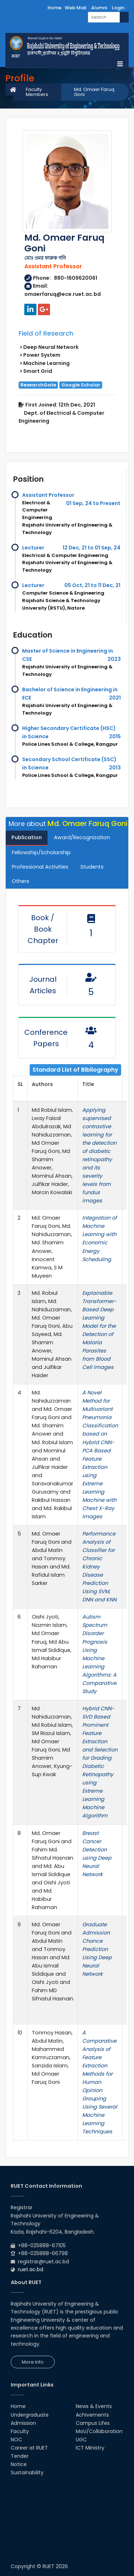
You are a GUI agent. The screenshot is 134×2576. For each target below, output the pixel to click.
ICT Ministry (90, 2447)
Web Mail (75, 7)
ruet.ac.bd (30, 2269)
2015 (115, 736)
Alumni (99, 7)
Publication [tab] (26, 837)
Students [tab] (92, 866)
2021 (115, 697)
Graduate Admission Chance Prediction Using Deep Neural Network (97, 1949)
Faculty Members (37, 92)
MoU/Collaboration (99, 2431)
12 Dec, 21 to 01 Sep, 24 (91, 547)
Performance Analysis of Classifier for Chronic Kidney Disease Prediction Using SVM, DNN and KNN (99, 1566)
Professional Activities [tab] (40, 866)
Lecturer (33, 547)
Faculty (20, 2431)
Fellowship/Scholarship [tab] (41, 852)
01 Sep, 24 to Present (93, 503)
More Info (33, 2362)
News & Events (94, 2406)
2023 (114, 659)
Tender (20, 2456)
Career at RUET (29, 2447)
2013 (115, 767)
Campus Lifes (93, 2423)
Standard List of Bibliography (75, 1070)
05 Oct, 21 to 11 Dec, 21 (92, 585)
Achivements (92, 2414)
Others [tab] (20, 881)
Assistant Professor (48, 495)
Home (54, 7)
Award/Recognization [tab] (82, 837)
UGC (81, 2439)
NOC (16, 2439)
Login (118, 7)
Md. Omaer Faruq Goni (94, 92)
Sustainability (27, 2472)
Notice (19, 2464)
